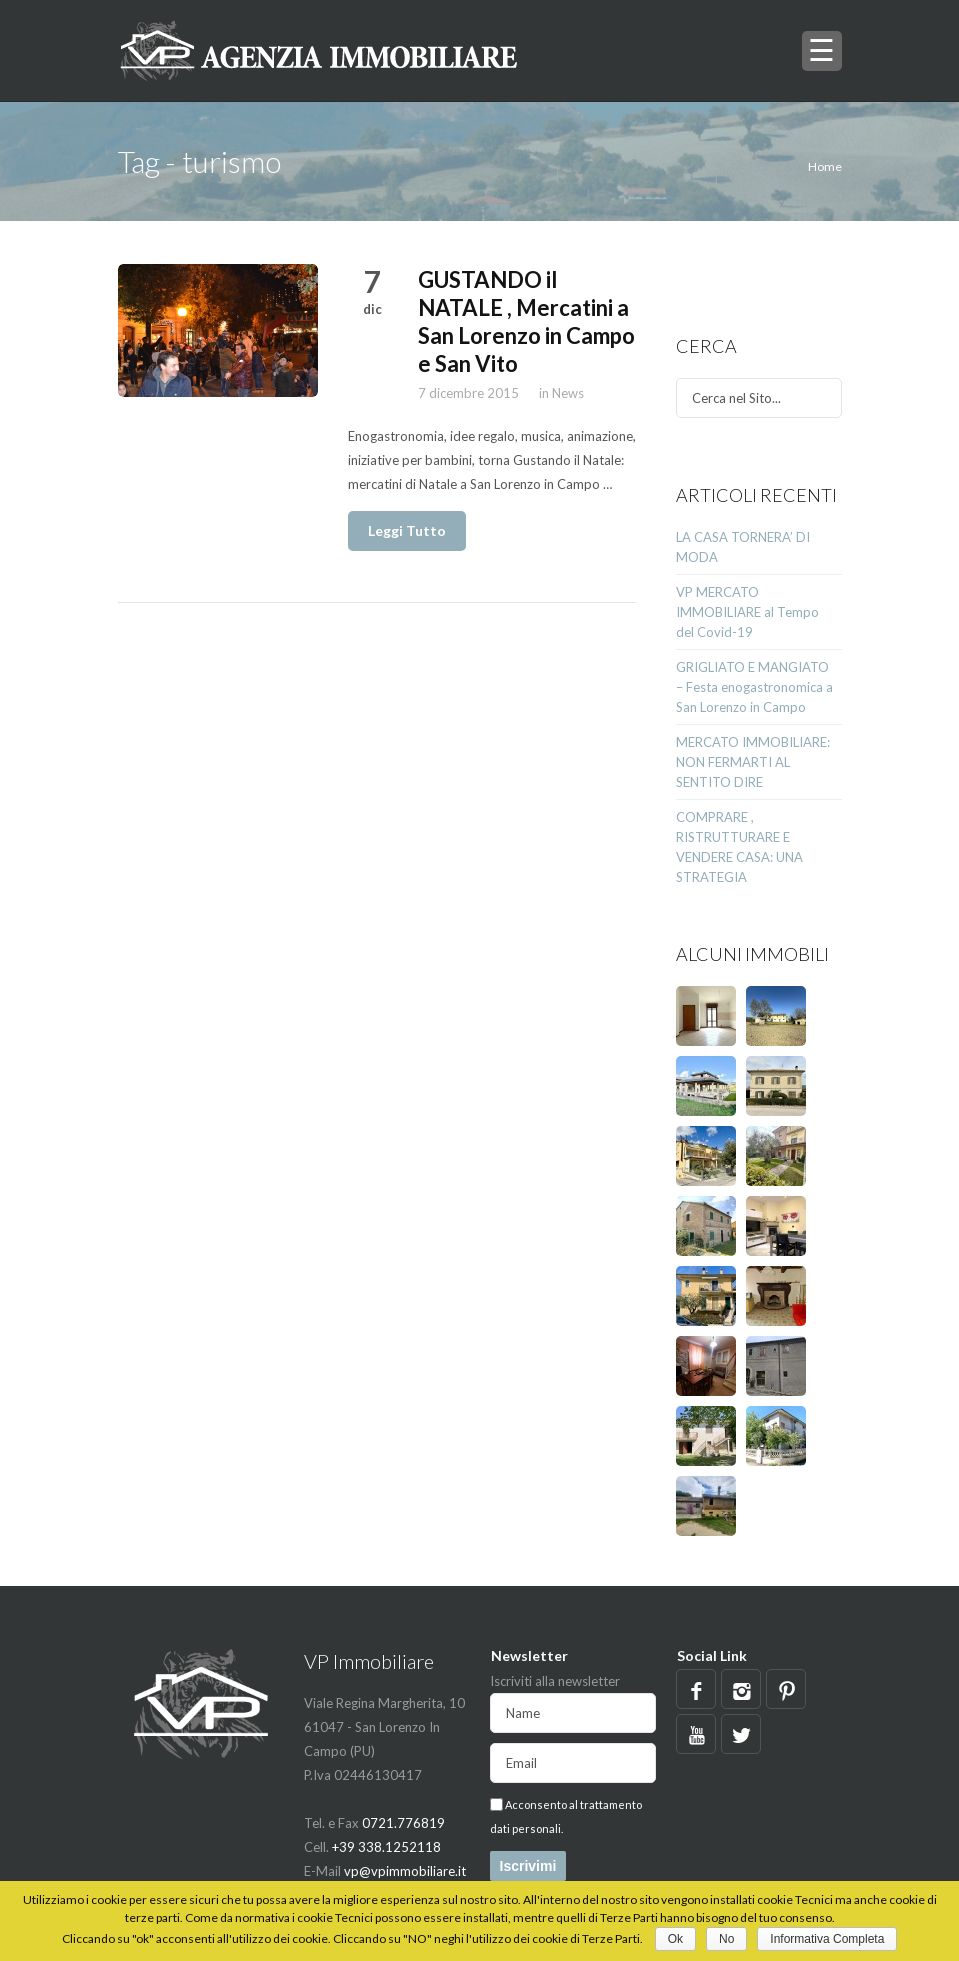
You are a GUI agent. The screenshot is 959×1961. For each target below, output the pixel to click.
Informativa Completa (827, 1939)
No (726, 1939)
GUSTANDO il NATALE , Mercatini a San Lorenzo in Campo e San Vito (526, 321)
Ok (675, 1939)
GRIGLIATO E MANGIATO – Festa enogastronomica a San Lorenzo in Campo (754, 687)
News (568, 393)
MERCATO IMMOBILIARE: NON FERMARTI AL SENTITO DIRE (753, 762)
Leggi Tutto (407, 530)
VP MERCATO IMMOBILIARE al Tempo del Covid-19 (747, 612)
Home (825, 166)
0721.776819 (403, 1823)
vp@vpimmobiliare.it (405, 1871)
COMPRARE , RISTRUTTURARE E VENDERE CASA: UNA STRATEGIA (739, 847)
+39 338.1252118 (386, 1847)
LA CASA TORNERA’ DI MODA (743, 547)
